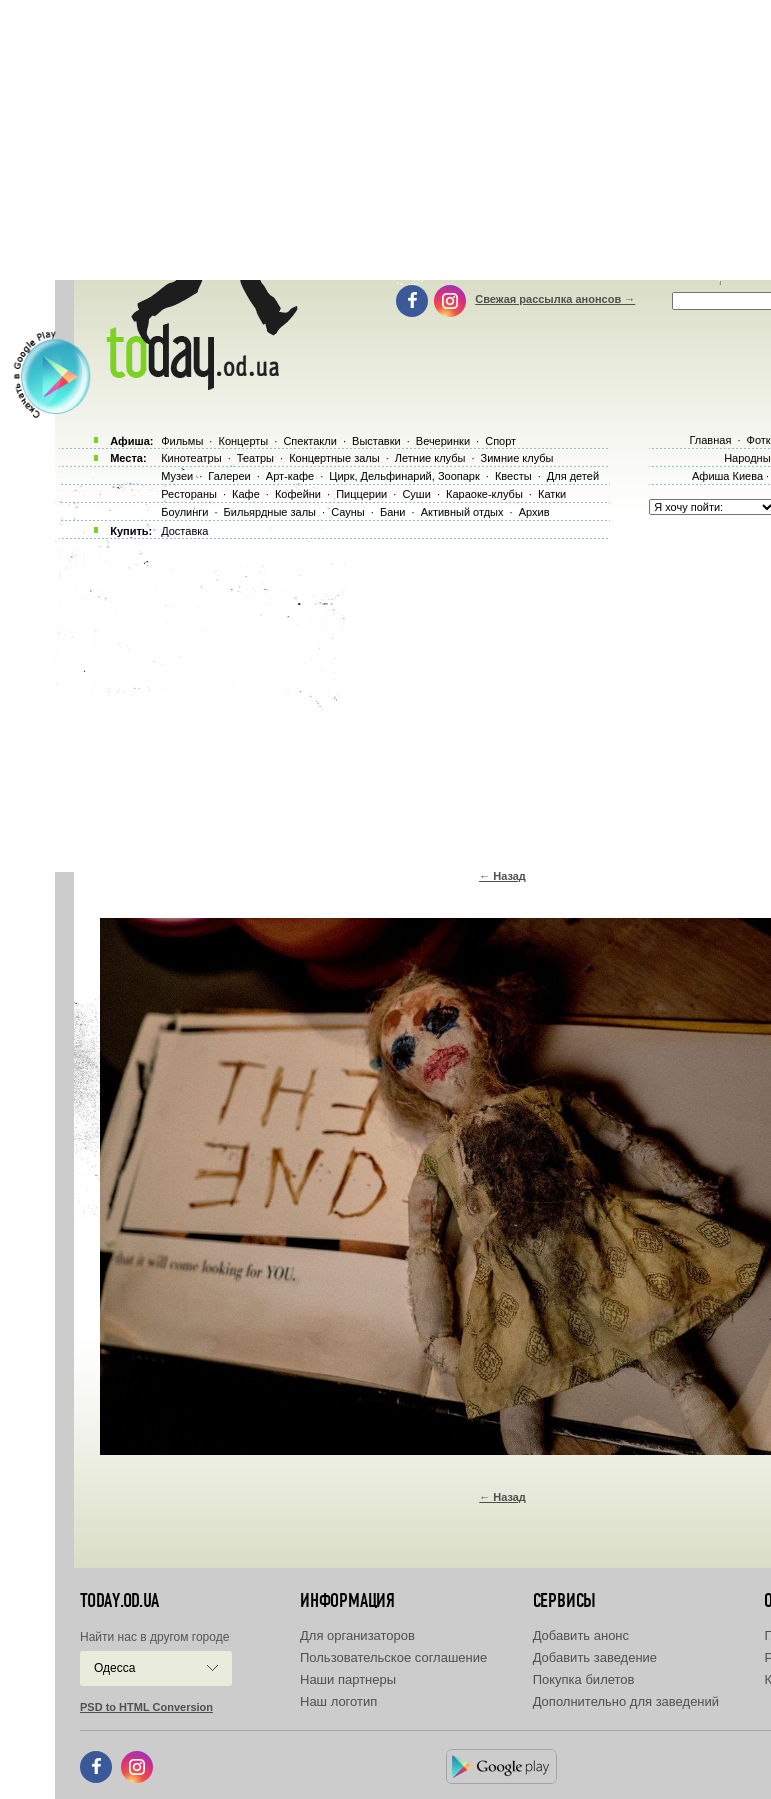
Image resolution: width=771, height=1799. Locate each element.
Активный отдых (462, 512)
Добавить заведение (595, 1657)
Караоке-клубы (484, 494)
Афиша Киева (727, 476)
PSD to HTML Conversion (146, 1707)
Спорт (500, 441)
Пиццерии (361, 494)
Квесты (513, 476)
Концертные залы (334, 458)
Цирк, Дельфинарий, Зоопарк (404, 476)
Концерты (243, 441)
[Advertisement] (413, 700)
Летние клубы (430, 458)
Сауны (348, 512)
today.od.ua (119, 1601)
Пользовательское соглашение (393, 1657)
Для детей (573, 476)
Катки (552, 494)
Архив (534, 512)
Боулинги (184, 512)
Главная (710, 440)
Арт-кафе (290, 476)
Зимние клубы (517, 458)
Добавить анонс (581, 1635)
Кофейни (298, 494)
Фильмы (182, 441)
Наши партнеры (348, 1679)
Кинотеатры (191, 458)
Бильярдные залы (270, 512)
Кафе (246, 494)
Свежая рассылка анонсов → (555, 299)
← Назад (502, 876)
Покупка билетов (584, 1679)
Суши (416, 494)
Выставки (376, 441)
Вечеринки (443, 441)
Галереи (229, 476)
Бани (393, 512)
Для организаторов (357, 1635)
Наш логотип (338, 1701)
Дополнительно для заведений (626, 1701)
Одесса (114, 1668)
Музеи (177, 476)
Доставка (184, 531)
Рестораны (189, 494)
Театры (255, 458)
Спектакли (310, 441)
